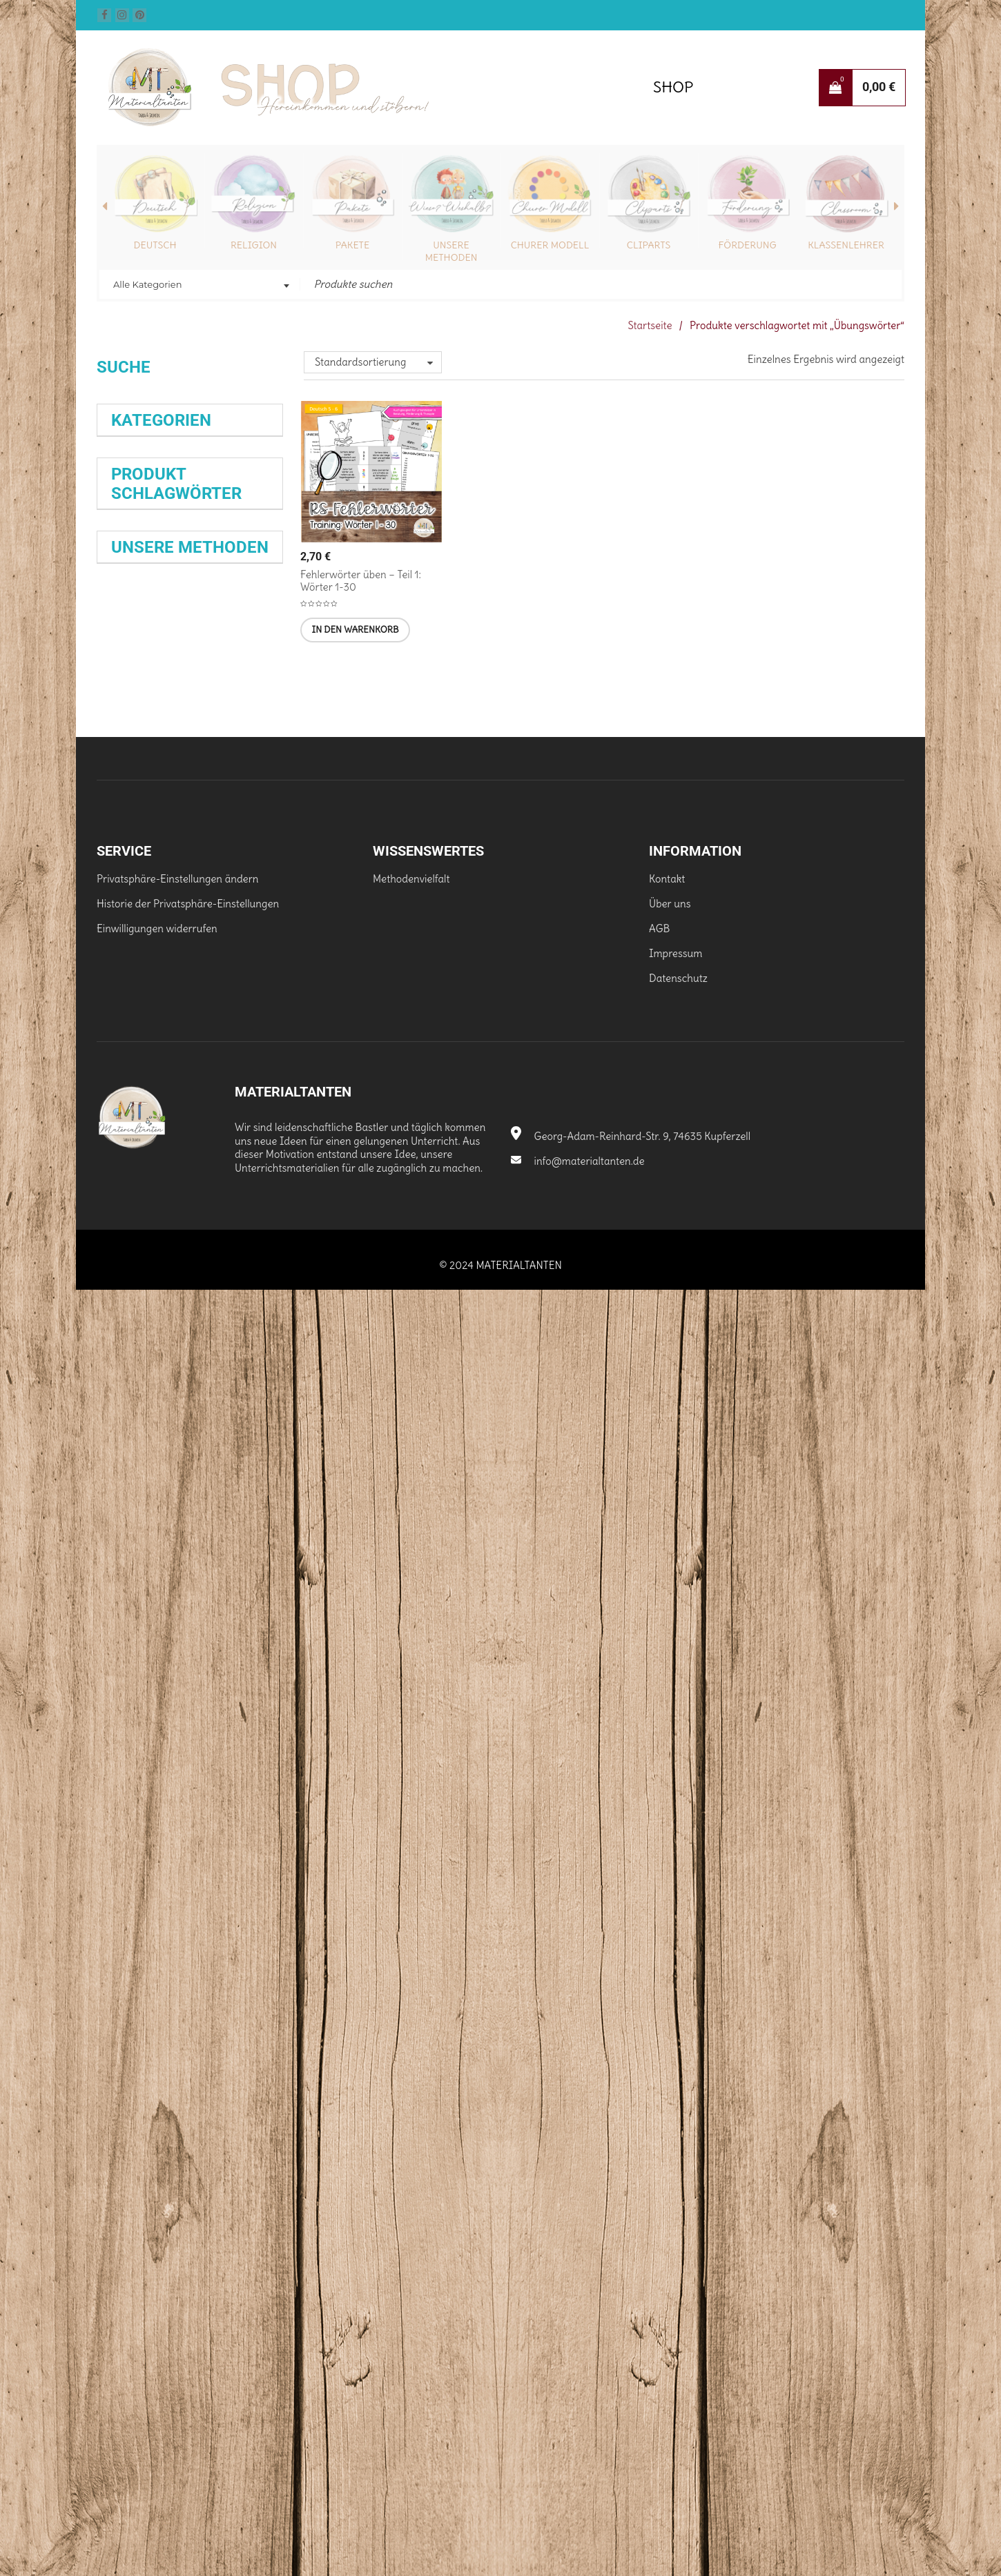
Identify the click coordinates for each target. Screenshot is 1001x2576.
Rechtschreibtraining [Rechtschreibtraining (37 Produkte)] (164, 1453)
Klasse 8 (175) (142, 850)
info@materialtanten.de (578, 2448)
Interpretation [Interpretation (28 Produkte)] (139, 1177)
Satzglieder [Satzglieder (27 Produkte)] (209, 1508)
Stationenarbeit (154, 1799)
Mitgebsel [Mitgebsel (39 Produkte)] (136, 1370)
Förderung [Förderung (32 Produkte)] (214, 1122)
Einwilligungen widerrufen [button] (157, 2215)
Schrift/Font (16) (147, 701)
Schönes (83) (141, 676)
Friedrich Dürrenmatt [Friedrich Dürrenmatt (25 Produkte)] (147, 1122)
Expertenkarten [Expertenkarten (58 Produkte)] (166, 1094)
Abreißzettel (228, 1895)
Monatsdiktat (144, 1824)
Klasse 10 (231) (145, 751)
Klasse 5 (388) (143, 776)
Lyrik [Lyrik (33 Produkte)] (234, 1342)
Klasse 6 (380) (144, 800)
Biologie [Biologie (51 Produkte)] (137, 1011)
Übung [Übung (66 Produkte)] (136, 1619)
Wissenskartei (146, 1775)
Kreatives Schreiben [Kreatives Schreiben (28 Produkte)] (212, 1287)
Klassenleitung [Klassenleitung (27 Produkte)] (138, 1287)
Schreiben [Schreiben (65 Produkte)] (149, 1536)
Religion (254, 245)
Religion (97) (139, 552)
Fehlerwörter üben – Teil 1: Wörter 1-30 (360, 580)
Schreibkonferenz (159, 1848)
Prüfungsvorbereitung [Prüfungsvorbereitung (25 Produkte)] (212, 1398)
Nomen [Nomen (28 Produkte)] (248, 1370)
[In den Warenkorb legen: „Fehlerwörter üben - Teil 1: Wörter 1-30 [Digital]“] (354, 630)
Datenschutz (678, 2265)
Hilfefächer (142, 1946)
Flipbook (222, 1799)
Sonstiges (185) (145, 726)
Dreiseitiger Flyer (155, 1969)
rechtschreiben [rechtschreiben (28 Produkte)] (140, 1425)
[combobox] (199, 285)
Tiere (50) (133, 900)
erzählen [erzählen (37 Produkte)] (226, 1039)
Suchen (125, 419)
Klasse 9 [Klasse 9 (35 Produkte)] (199, 1205)
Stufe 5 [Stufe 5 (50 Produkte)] (167, 1563)
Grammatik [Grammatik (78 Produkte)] (159, 1149)
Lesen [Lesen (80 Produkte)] (136, 1343)
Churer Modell (550, 245)
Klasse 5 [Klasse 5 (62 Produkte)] (236, 1177)
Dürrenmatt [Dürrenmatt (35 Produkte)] (140, 1039)
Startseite (650, 325)
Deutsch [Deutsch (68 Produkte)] (203, 1011)
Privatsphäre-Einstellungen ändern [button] (178, 2165)
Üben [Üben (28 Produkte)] (245, 1591)
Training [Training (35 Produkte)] (130, 1591)
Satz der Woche (162, 1871)
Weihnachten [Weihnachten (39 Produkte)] (192, 1591)
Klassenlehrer (846, 245)
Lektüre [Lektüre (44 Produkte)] (133, 1315)
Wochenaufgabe (149, 1896)
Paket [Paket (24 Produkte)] (120, 1398)
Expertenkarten (161, 1751)
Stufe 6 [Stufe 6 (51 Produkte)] (219, 1563)
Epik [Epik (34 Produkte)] (187, 1038)
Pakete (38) (137, 577)
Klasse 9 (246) (143, 875)
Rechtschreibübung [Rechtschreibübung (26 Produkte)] (146, 1508)
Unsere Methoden (451, 251)
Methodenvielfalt (411, 2165)
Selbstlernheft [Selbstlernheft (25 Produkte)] (217, 1536)
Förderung (748, 245)
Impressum (675, 2240)
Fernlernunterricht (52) (164, 602)
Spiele (202, 1823)
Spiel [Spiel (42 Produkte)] (124, 1563)
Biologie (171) (140, 502)
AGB (659, 2215)
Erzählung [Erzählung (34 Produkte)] (135, 1066)
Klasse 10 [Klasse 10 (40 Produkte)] (136, 1232)
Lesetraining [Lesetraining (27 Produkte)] (191, 1342)
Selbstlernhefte (146, 1726)
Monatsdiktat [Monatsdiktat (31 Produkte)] (197, 1370)
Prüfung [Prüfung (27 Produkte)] (152, 1398)
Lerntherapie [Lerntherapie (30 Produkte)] (190, 1315)
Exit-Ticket (144, 1920)
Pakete (352, 245)
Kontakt (667, 2165)
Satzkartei (207, 1921)
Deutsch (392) (143, 527)
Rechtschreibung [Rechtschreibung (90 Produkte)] (187, 1481)
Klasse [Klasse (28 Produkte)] (186, 1177)
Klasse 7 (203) (143, 825)
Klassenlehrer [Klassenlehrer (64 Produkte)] (162, 1260)
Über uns (669, 2190)
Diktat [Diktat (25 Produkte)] (252, 1011)
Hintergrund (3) (147, 626)
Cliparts (649, 245)
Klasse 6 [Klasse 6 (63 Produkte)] (142, 1204)
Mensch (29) (139, 651)
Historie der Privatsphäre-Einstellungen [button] (188, 2190)
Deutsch (155, 245)
